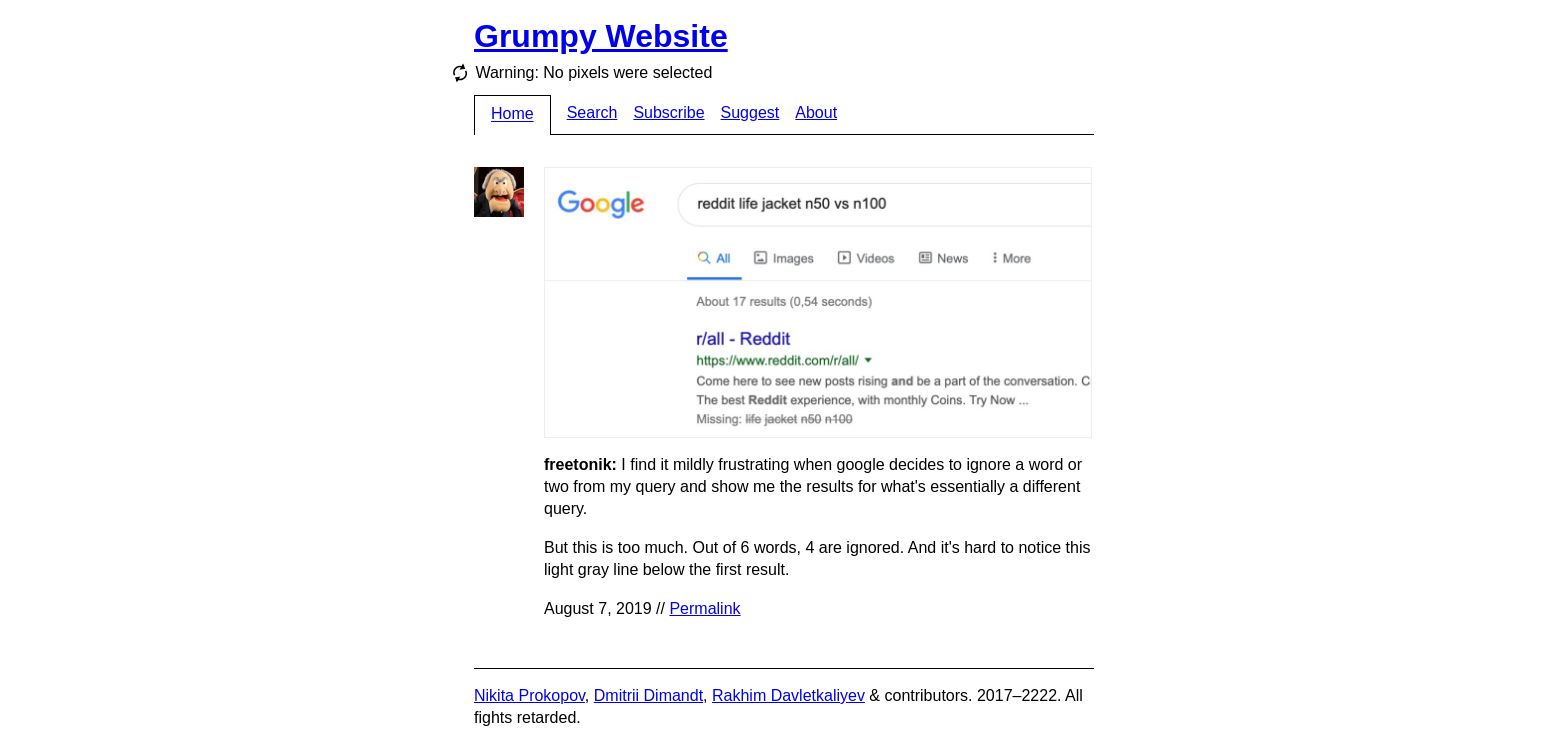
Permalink (704, 608)
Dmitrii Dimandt (648, 695)
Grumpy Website (601, 36)
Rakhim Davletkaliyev (788, 695)
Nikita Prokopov (529, 695)
